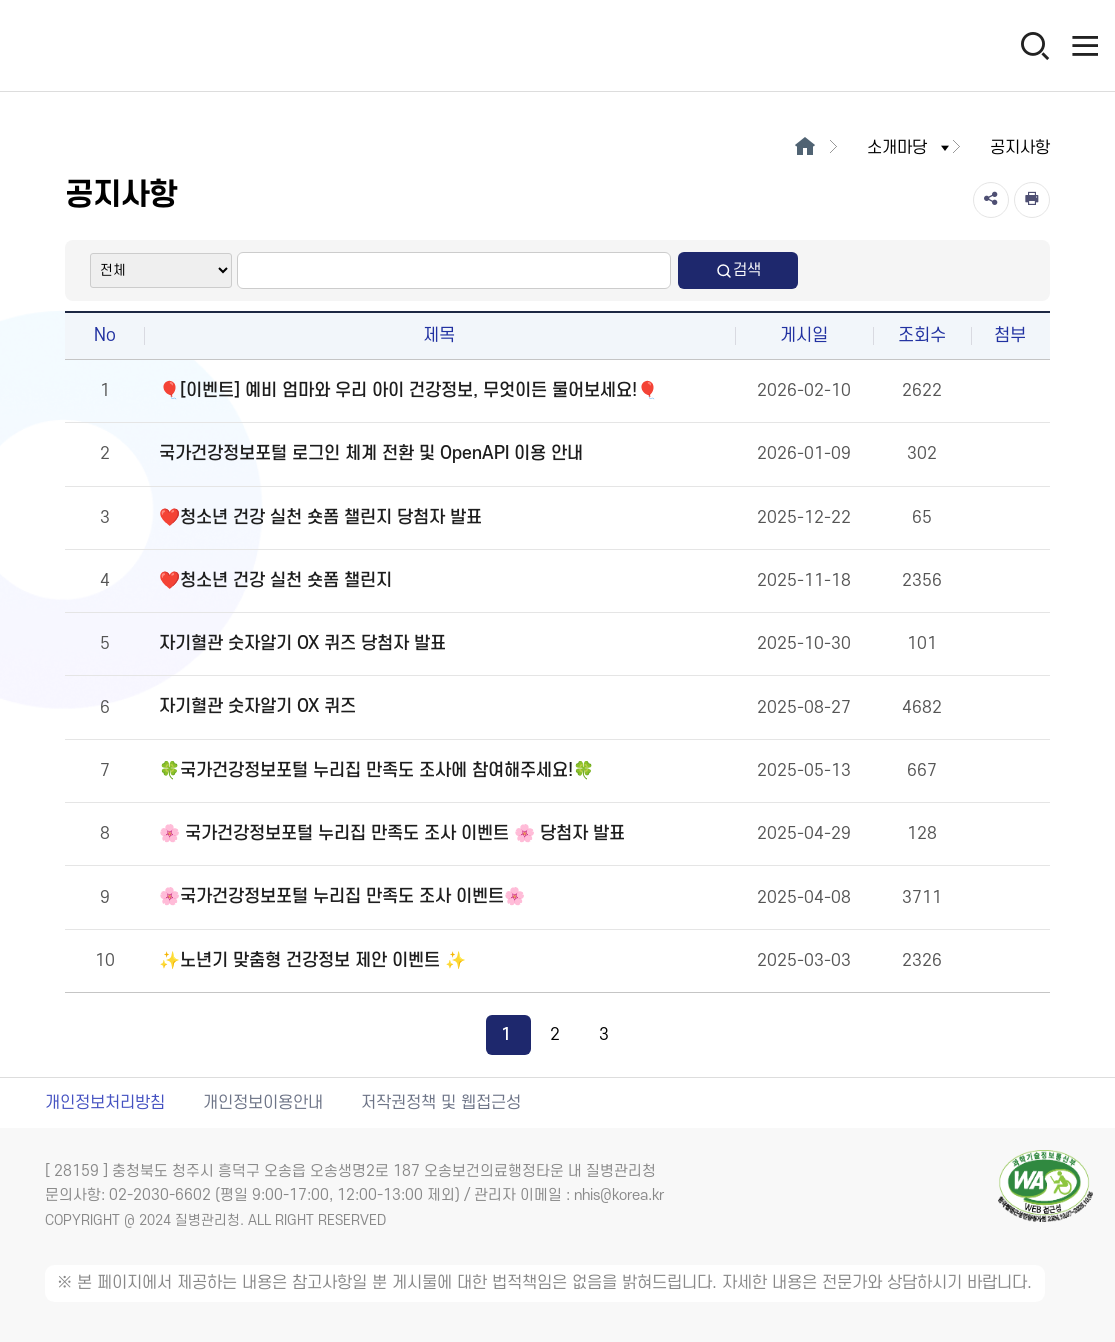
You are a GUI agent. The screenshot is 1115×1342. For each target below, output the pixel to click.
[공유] (991, 200)
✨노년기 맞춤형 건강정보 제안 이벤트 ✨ (312, 960)
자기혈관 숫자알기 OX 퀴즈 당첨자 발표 (302, 643)
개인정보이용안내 (263, 1103)
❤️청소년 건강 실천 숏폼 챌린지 (275, 580)
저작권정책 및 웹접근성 (441, 1103)
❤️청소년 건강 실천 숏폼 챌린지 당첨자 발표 (320, 517)
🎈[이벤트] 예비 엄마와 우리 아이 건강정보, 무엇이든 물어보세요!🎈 (408, 390)
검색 (738, 270)
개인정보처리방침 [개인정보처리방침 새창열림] (105, 1103)
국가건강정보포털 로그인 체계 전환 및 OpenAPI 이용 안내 (371, 453)
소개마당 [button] (910, 148)
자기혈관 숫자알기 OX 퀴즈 (257, 706)
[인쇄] (1032, 200)
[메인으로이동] (805, 148)
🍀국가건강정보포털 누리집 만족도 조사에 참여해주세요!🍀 (376, 770)
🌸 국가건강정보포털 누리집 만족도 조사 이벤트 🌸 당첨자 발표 (392, 833)
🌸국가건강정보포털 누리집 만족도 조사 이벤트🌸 (342, 896)
